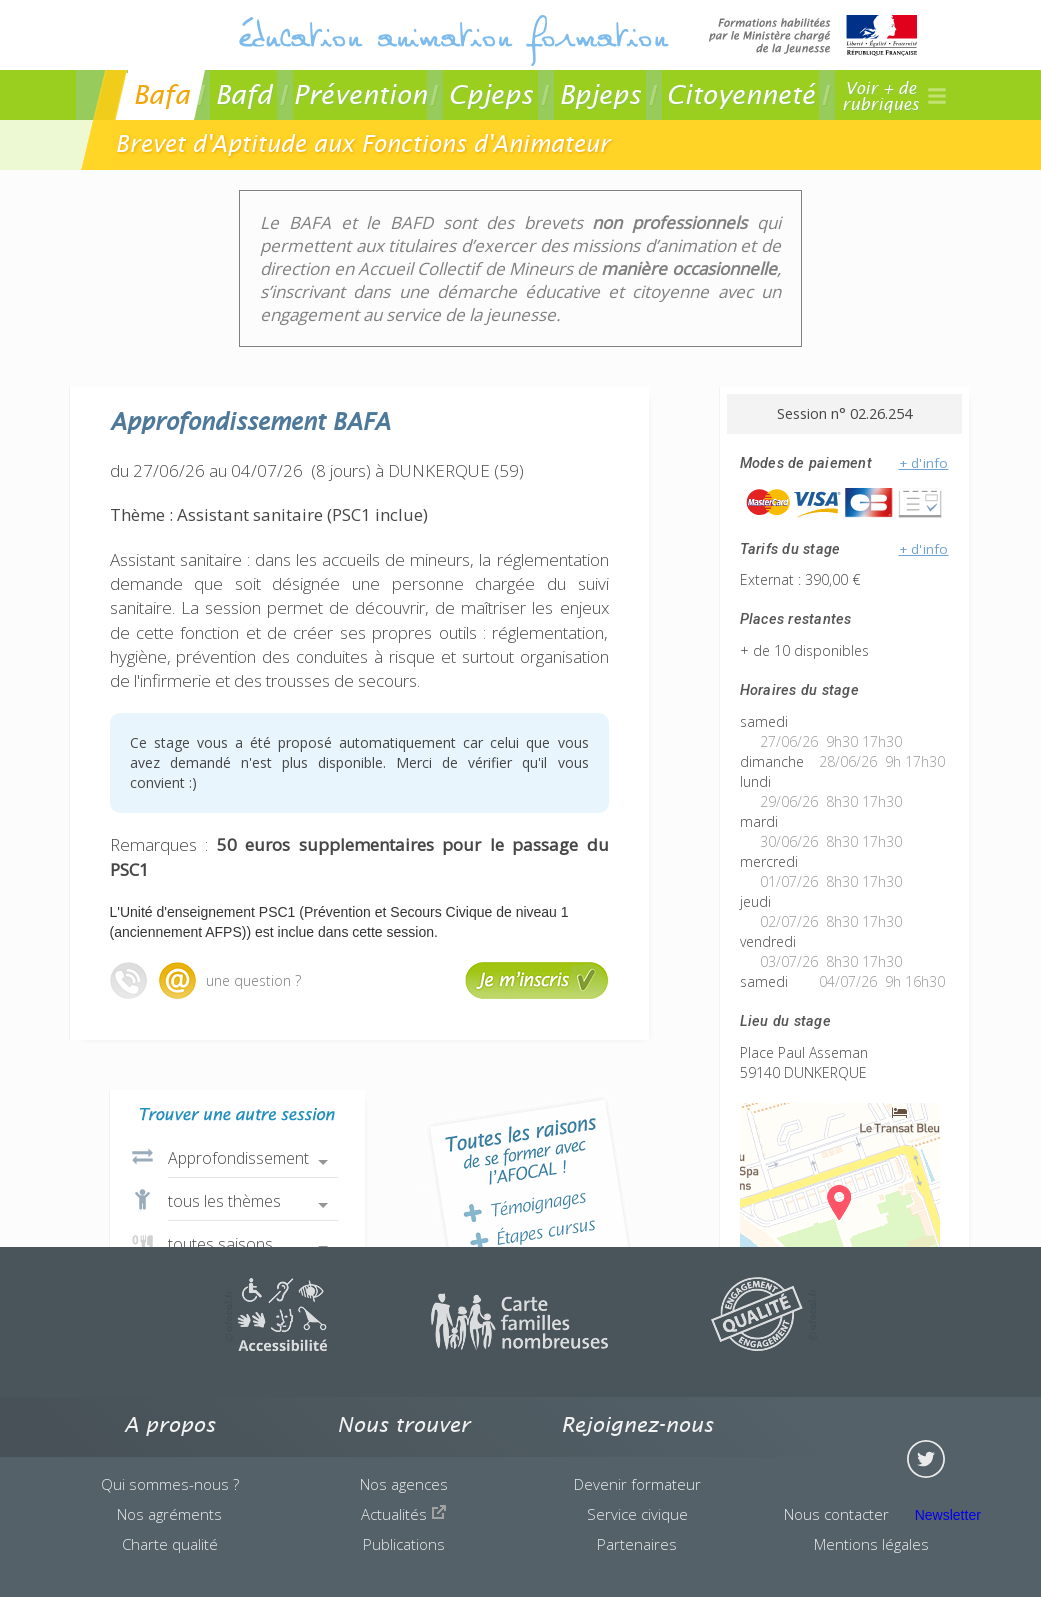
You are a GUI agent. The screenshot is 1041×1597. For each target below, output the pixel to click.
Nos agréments (169, 1514)
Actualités (404, 1514)
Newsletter (948, 1515)
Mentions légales (871, 1544)
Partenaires (637, 1544)
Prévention (360, 94)
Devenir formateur (637, 1484)
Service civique (637, 1514)
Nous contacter (836, 1514)
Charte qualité (170, 1544)
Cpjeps (490, 94)
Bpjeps (600, 94)
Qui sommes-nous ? (170, 1484)
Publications (404, 1544)
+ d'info (924, 463)
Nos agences (404, 1484)
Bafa (161, 94)
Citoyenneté (740, 94)
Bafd (243, 94)
